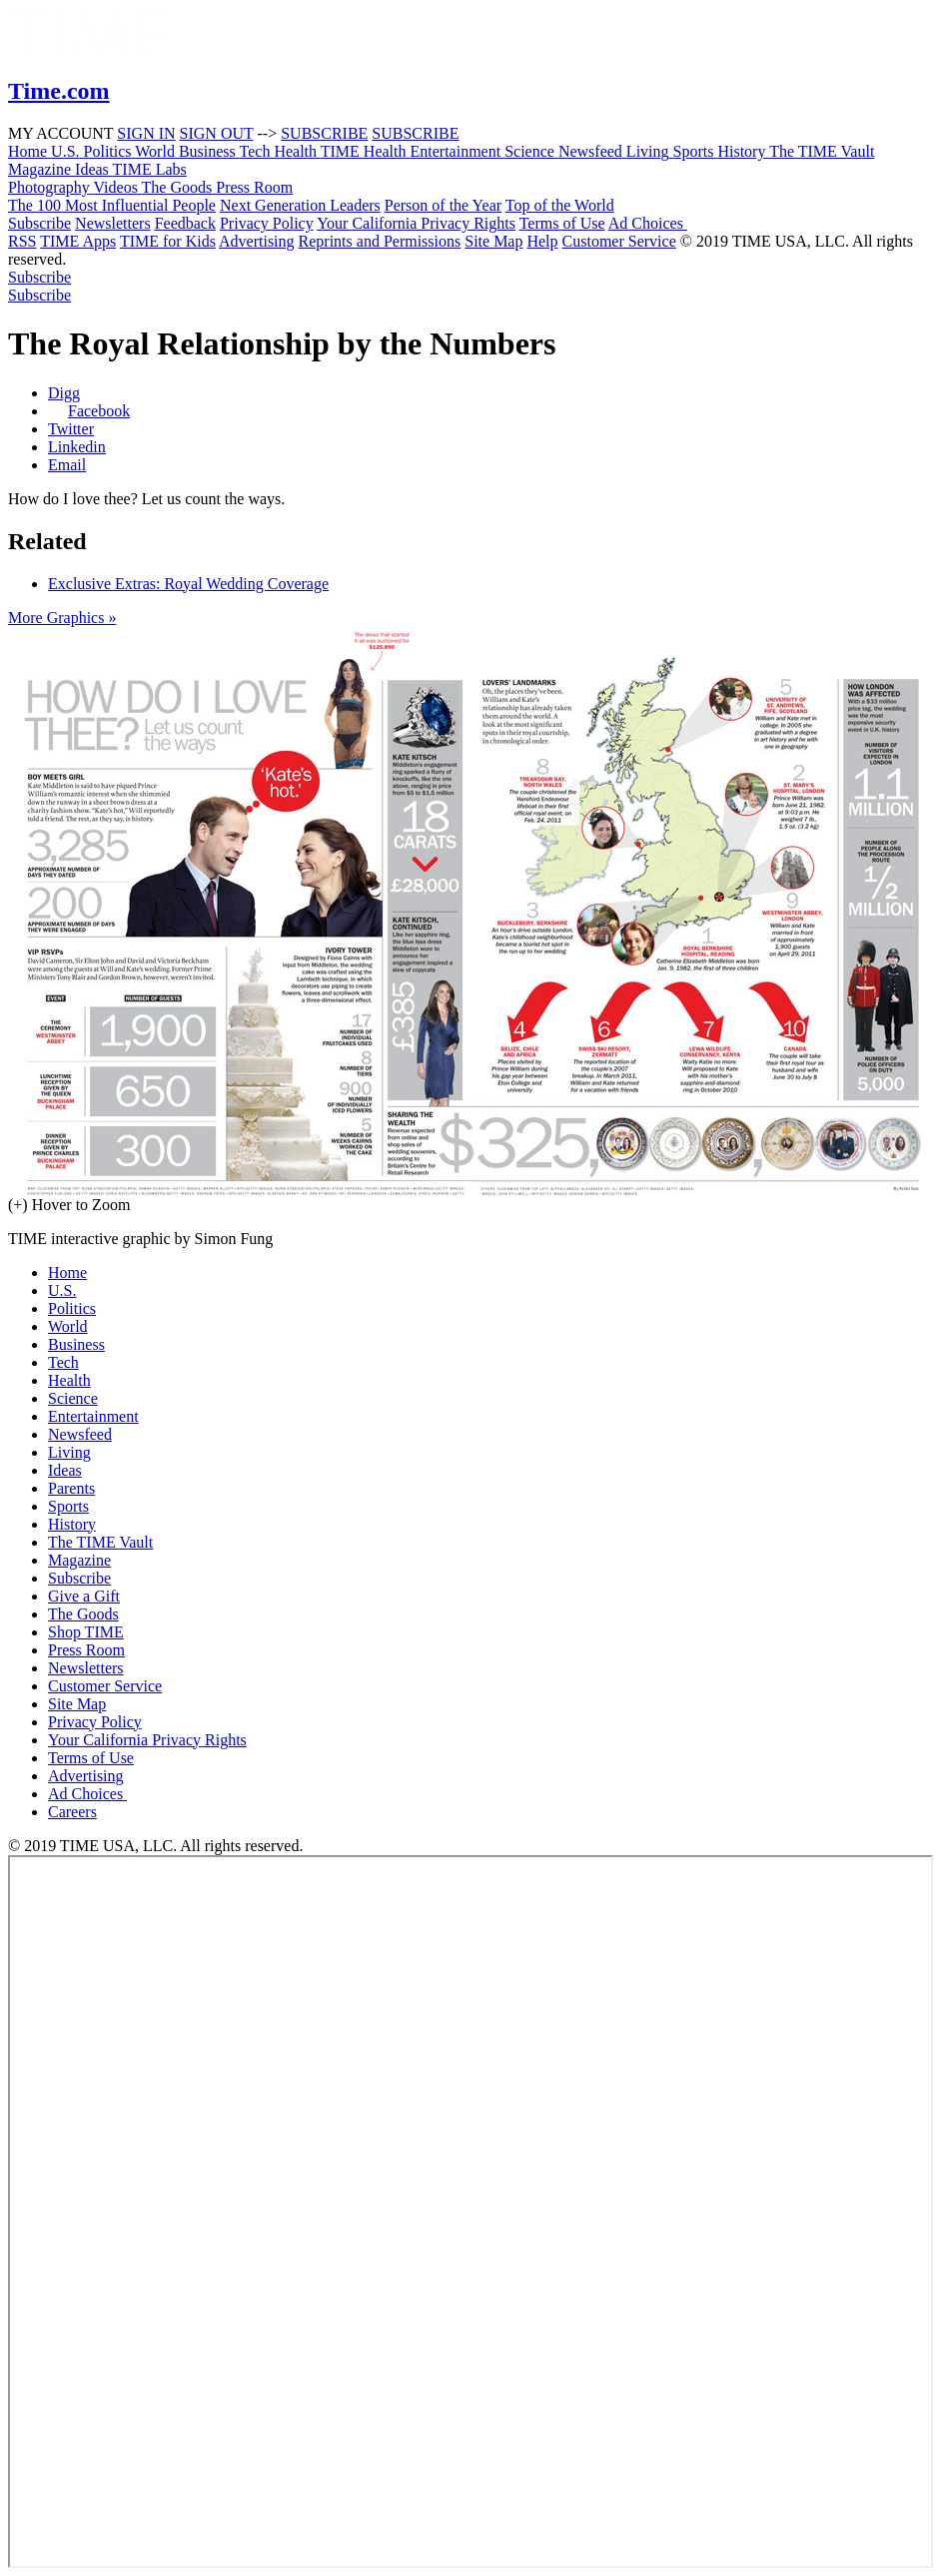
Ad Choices (653, 223)
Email (67, 464)
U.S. (62, 1290)
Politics (72, 1308)
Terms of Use (562, 223)
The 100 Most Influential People (112, 205)
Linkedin (77, 446)
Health (69, 1380)
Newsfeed (80, 1434)
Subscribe (39, 223)
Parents (71, 1488)
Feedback (185, 223)
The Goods (83, 1614)
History (72, 1524)
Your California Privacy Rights (416, 223)
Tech (63, 1362)
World (68, 1326)
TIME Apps (78, 241)
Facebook (99, 410)
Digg (64, 392)
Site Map (493, 241)
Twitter (71, 428)
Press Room (86, 1649)
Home (67, 1272)
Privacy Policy (267, 223)
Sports (68, 1506)
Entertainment (93, 1416)
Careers (72, 1811)
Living (69, 1452)
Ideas (65, 1470)
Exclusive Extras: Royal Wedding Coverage (188, 583)
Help (541, 241)
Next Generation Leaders (300, 205)
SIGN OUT (217, 133)
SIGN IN (146, 133)
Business (76, 1344)
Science (73, 1398)
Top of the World (559, 205)
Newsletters (113, 223)
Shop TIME (86, 1631)
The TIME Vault (100, 1542)
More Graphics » (62, 617)
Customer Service (619, 241)
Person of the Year (443, 205)
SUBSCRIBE (324, 133)
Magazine (79, 1560)
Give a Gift (84, 1596)
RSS (22, 241)
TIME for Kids (168, 241)
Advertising (257, 241)
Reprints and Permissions (380, 241)
